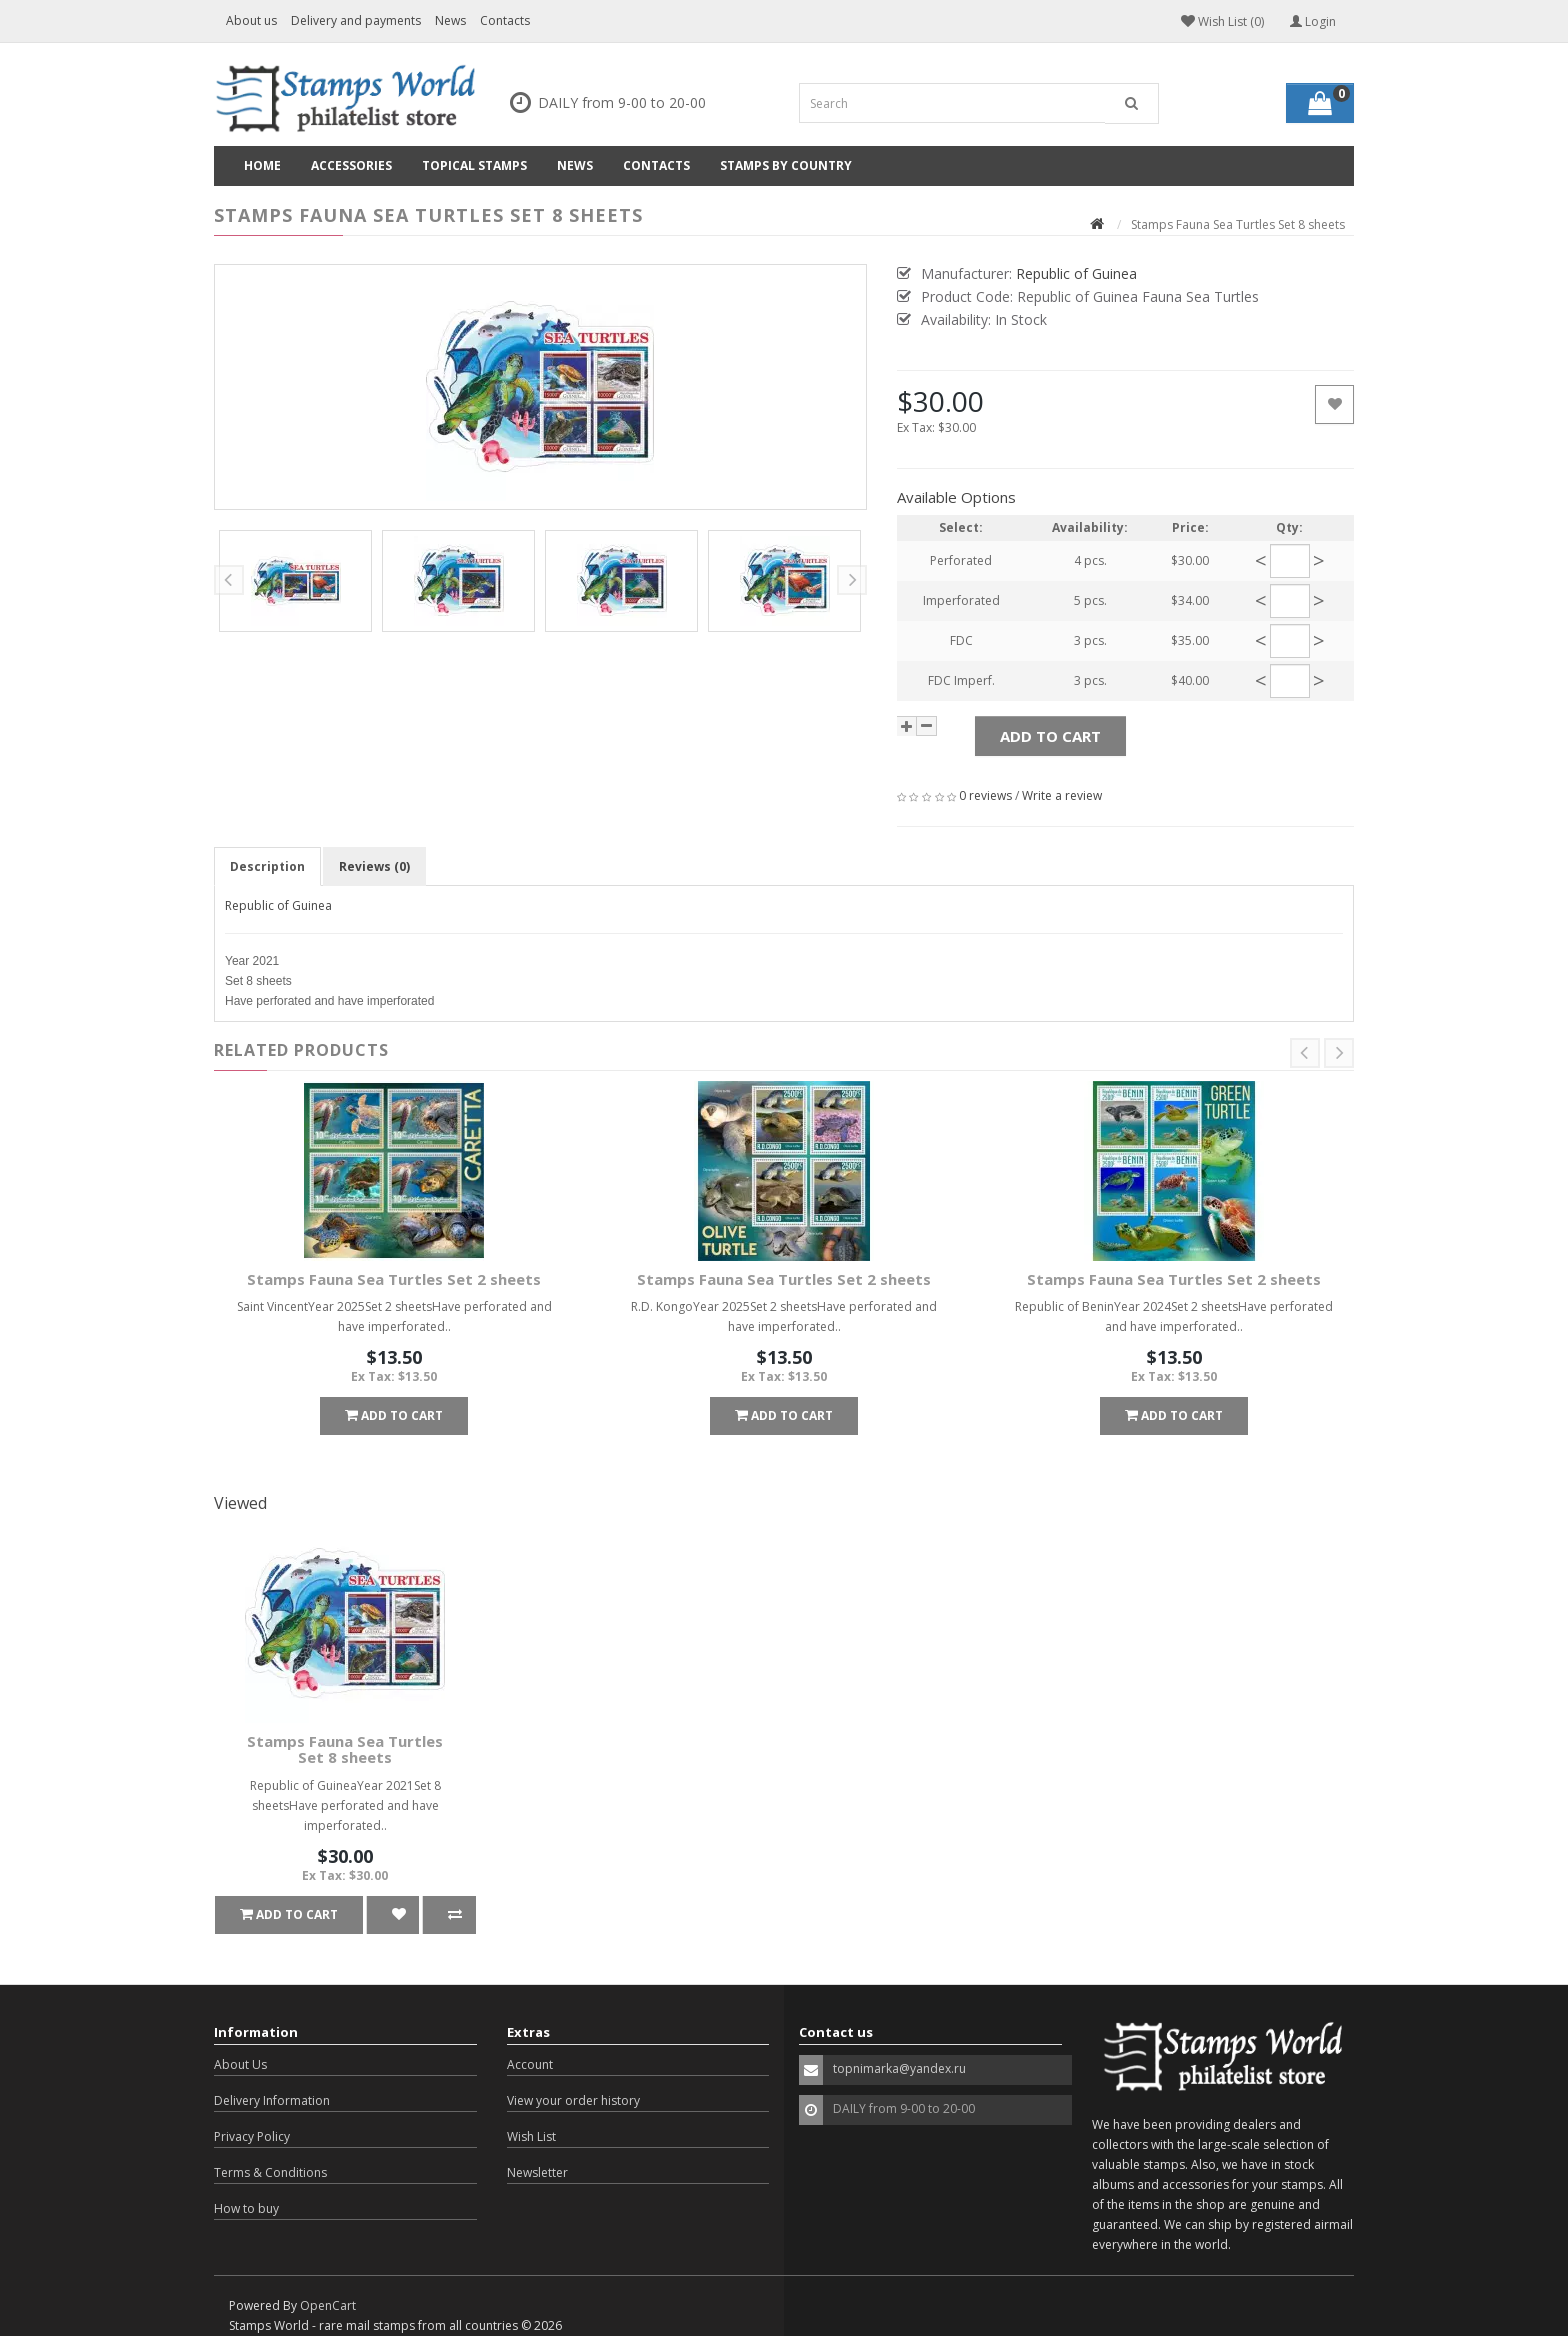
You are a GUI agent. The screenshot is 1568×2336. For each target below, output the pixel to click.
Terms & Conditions (270, 2172)
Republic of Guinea (278, 905)
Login (1313, 21)
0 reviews (985, 795)
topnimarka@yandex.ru (899, 2068)
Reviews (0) (374, 866)
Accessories (351, 165)
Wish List (531, 2136)
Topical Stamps (474, 165)
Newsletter (537, 2172)
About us (251, 20)
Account (530, 2064)
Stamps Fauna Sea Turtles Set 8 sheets (345, 1749)
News (450, 20)
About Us (240, 2064)
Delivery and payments (356, 20)
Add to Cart (1050, 736)
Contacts (505, 20)
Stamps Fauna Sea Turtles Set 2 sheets (394, 1279)
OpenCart (328, 2305)
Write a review (1062, 795)
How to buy (246, 2208)
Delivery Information (272, 2100)
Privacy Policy (252, 2136)
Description (267, 866)
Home (262, 165)
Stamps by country (786, 165)
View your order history (573, 2100)
